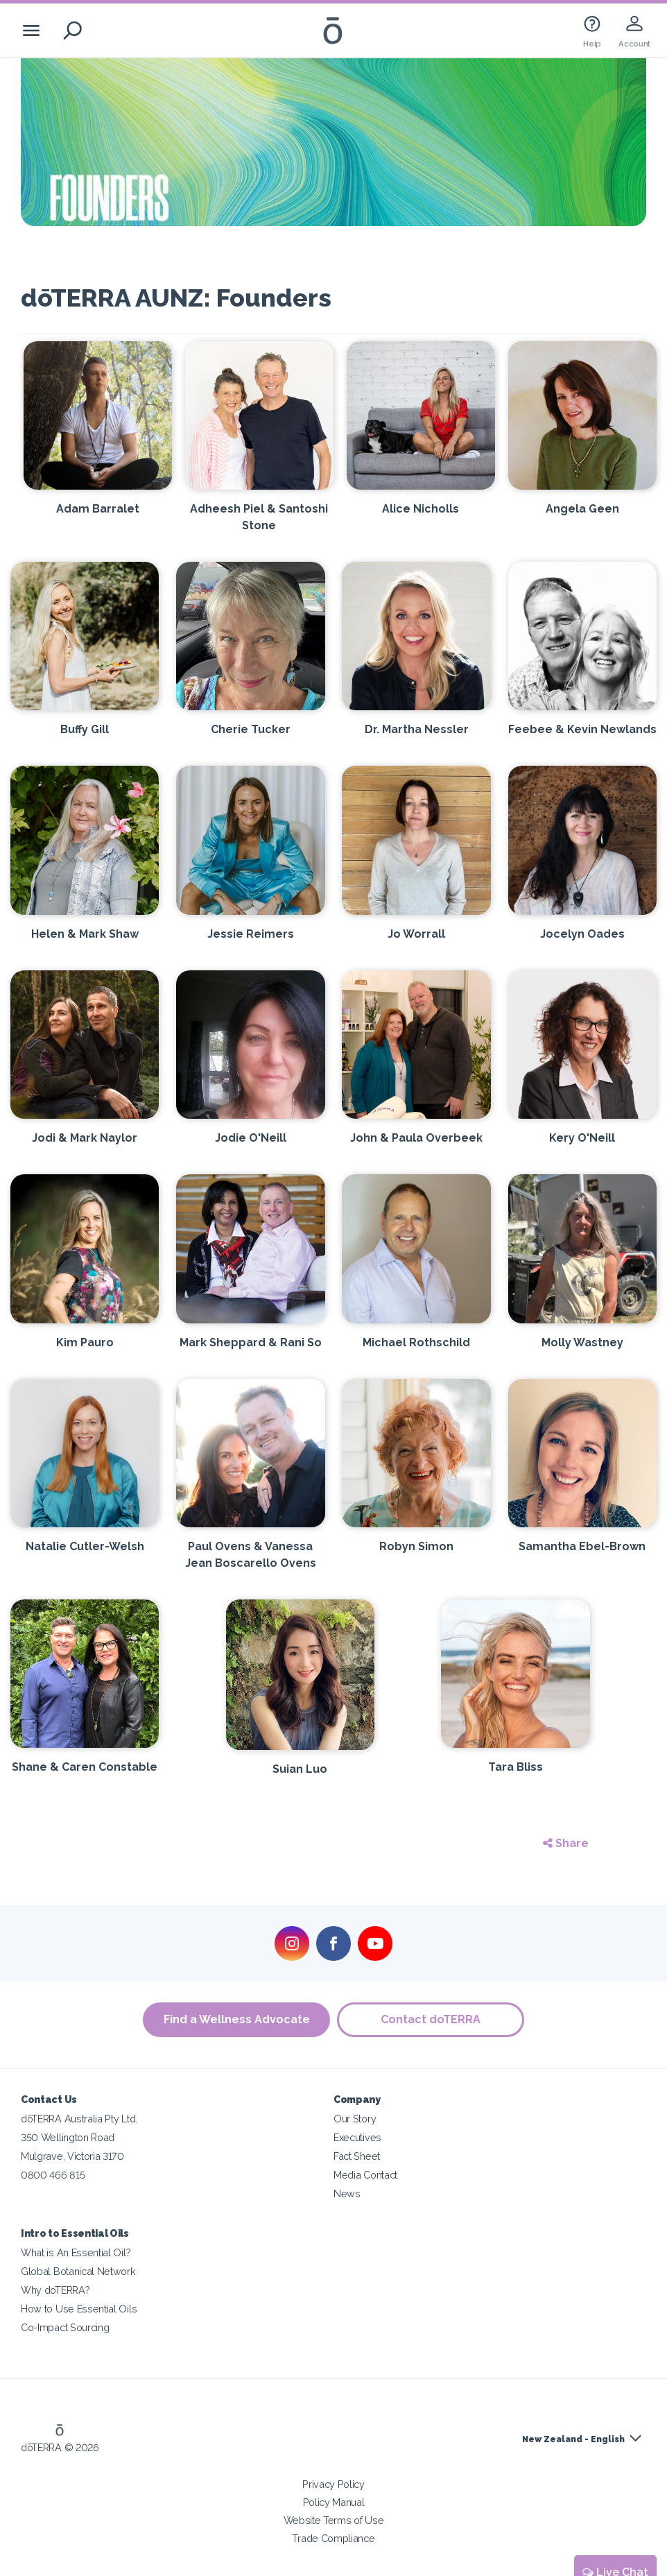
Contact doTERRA (430, 2019)
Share (566, 1843)
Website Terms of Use (334, 2520)
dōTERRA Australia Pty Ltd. (79, 2118)
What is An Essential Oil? (75, 2252)
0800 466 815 (53, 2175)
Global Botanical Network (78, 2271)
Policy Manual (334, 2502)
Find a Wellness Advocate (237, 2019)
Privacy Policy (333, 2484)
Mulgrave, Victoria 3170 (72, 2156)
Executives (357, 2137)
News (347, 2193)
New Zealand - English (573, 2439)
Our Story (355, 2118)
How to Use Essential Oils (79, 2309)
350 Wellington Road (67, 2137)
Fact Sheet (357, 2156)
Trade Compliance (333, 2538)
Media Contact (365, 2175)
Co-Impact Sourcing (65, 2327)
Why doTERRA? (55, 2290)
